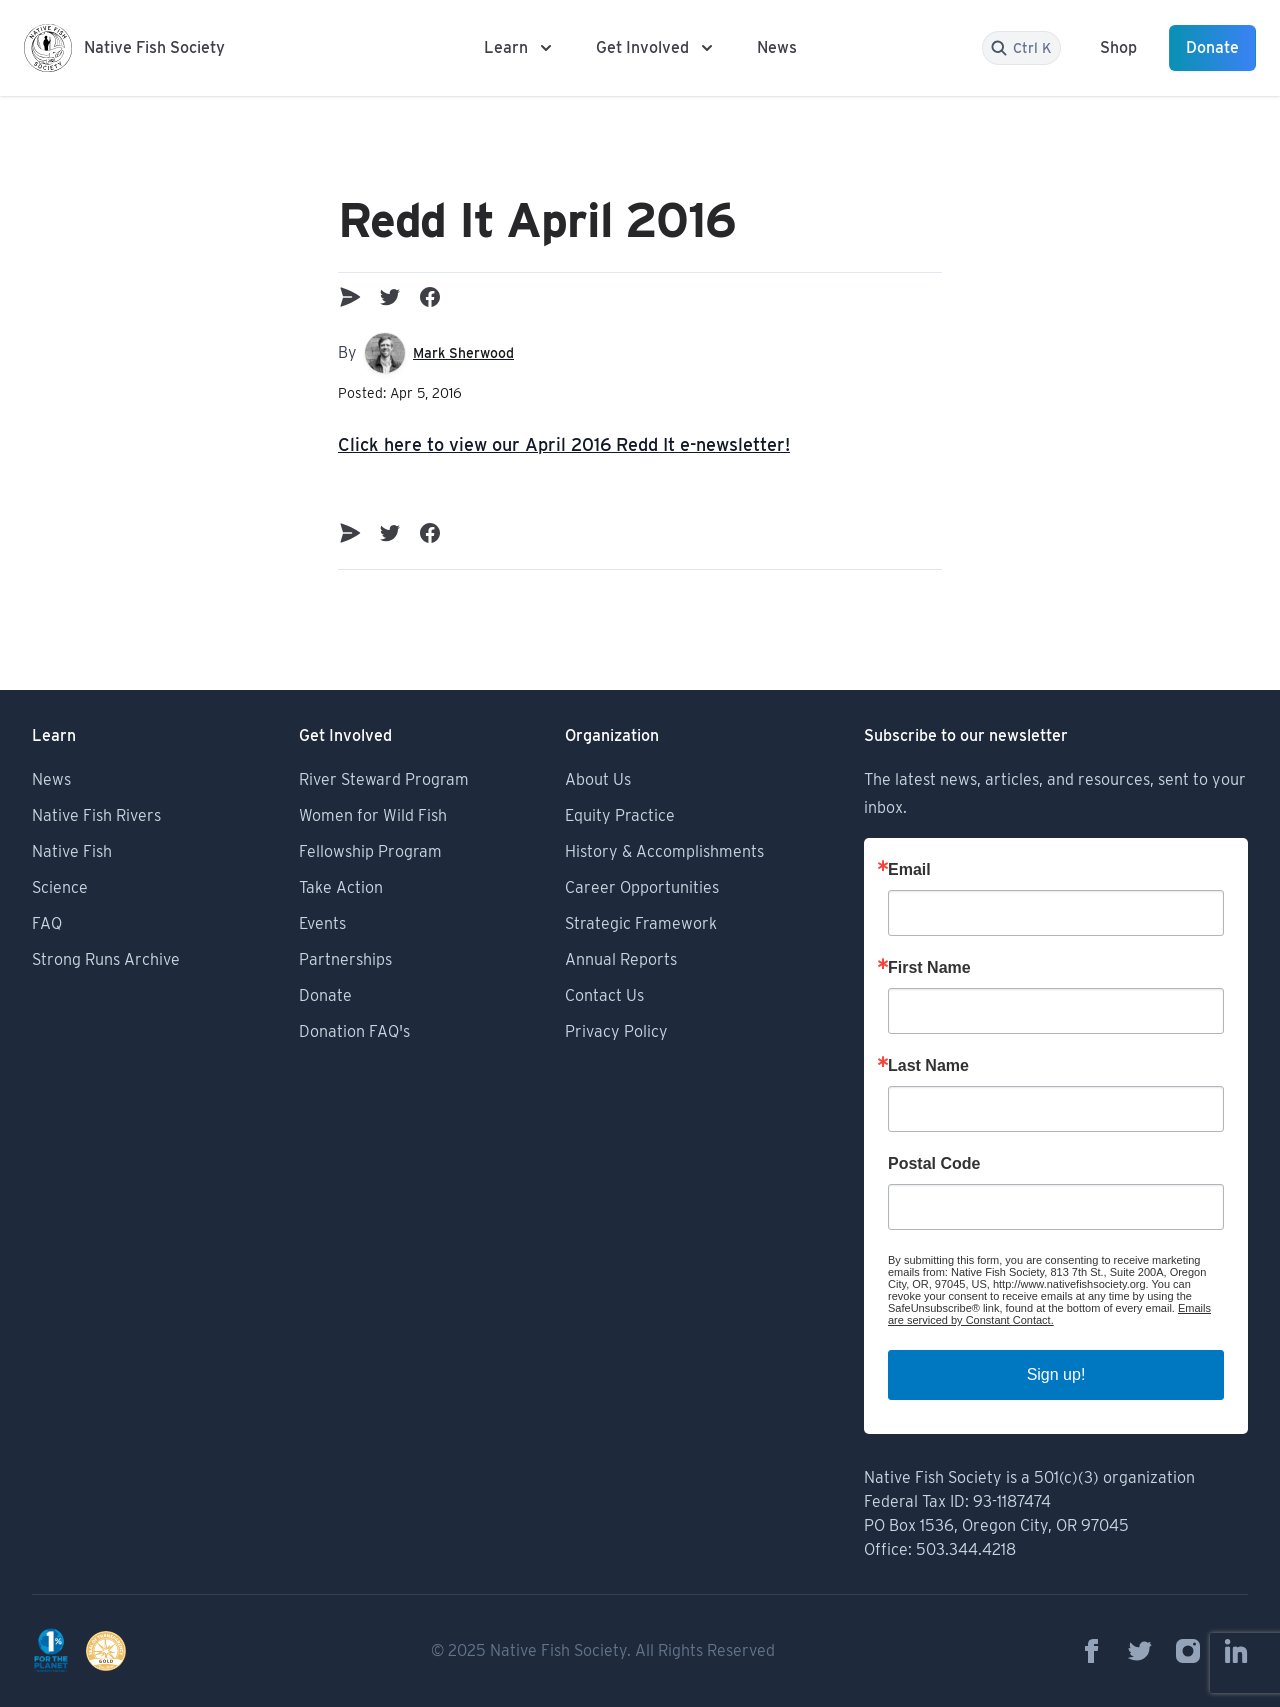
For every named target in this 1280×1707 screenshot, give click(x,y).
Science (60, 887)
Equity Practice (620, 815)
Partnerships (345, 959)
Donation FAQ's (354, 1031)
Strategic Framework (641, 923)
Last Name (928, 1066)
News (777, 47)
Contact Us (604, 995)
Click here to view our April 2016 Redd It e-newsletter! (564, 444)
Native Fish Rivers (96, 815)
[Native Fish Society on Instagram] (1188, 1651)
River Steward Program (384, 779)
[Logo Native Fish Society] (124, 48)
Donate (1212, 47)
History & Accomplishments (664, 851)
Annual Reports (621, 959)
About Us (598, 779)
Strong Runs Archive (106, 959)
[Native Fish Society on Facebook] (1092, 1651)
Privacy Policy (616, 1031)
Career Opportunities (642, 887)
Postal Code (934, 1164)
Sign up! (1056, 1374)
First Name (929, 968)
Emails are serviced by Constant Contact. (1049, 1314)
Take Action (341, 887)
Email (909, 870)
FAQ (47, 923)
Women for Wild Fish (373, 815)
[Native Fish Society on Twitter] (1140, 1651)
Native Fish (72, 851)
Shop (1118, 47)
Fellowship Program (370, 851)
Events (322, 923)
